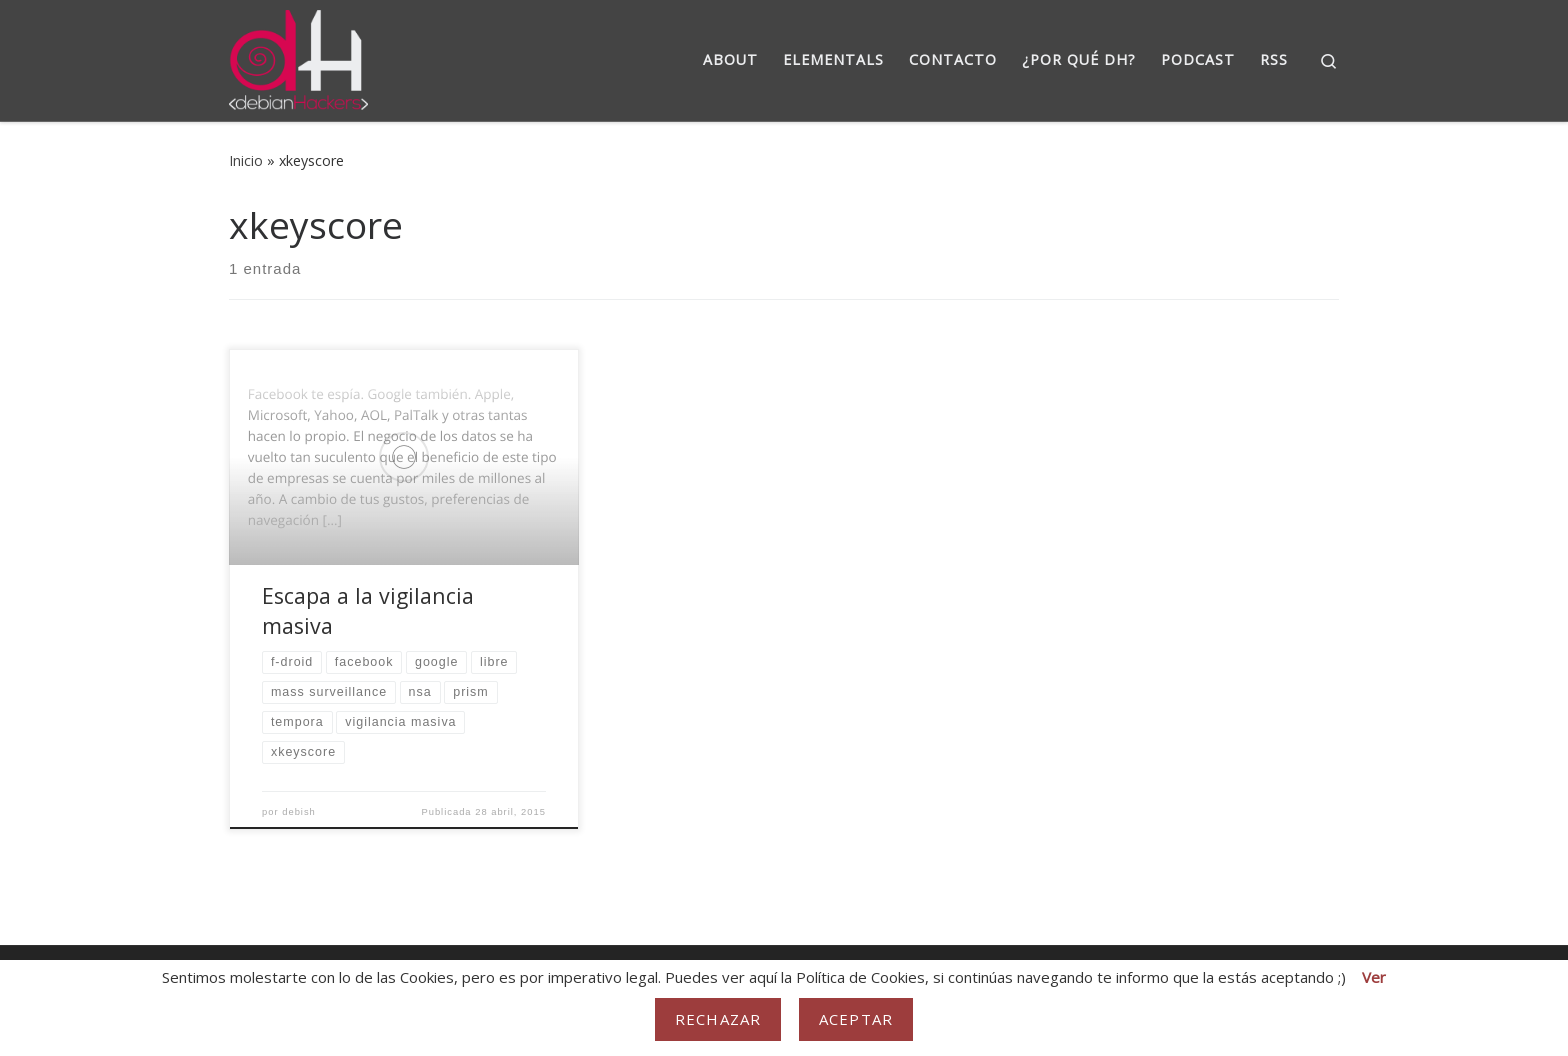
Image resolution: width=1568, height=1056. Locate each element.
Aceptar (856, 1019)
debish (299, 812)
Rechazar (718, 1019)
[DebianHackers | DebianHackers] (298, 56)
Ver (1374, 977)
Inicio (246, 160)
